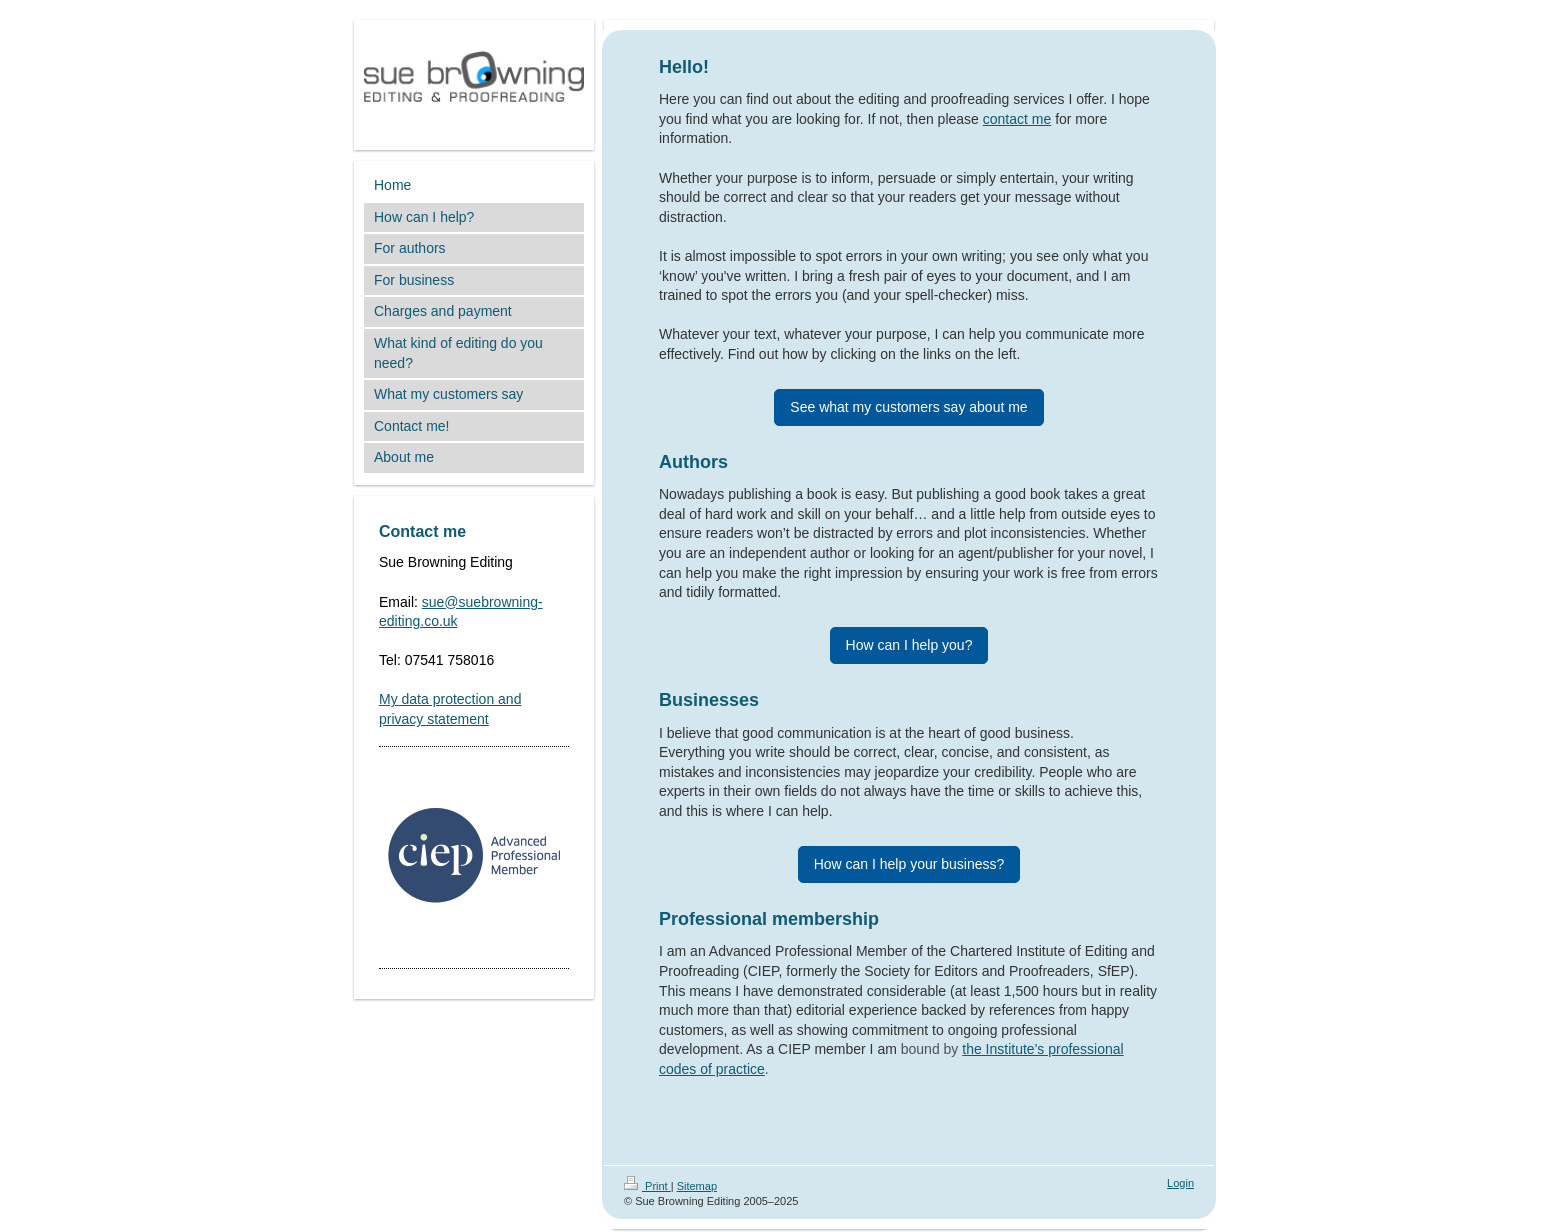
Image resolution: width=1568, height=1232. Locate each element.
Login (1180, 1183)
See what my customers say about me (908, 407)
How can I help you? (909, 645)
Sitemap (697, 1186)
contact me (1017, 119)
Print (647, 1186)
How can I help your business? (909, 864)
